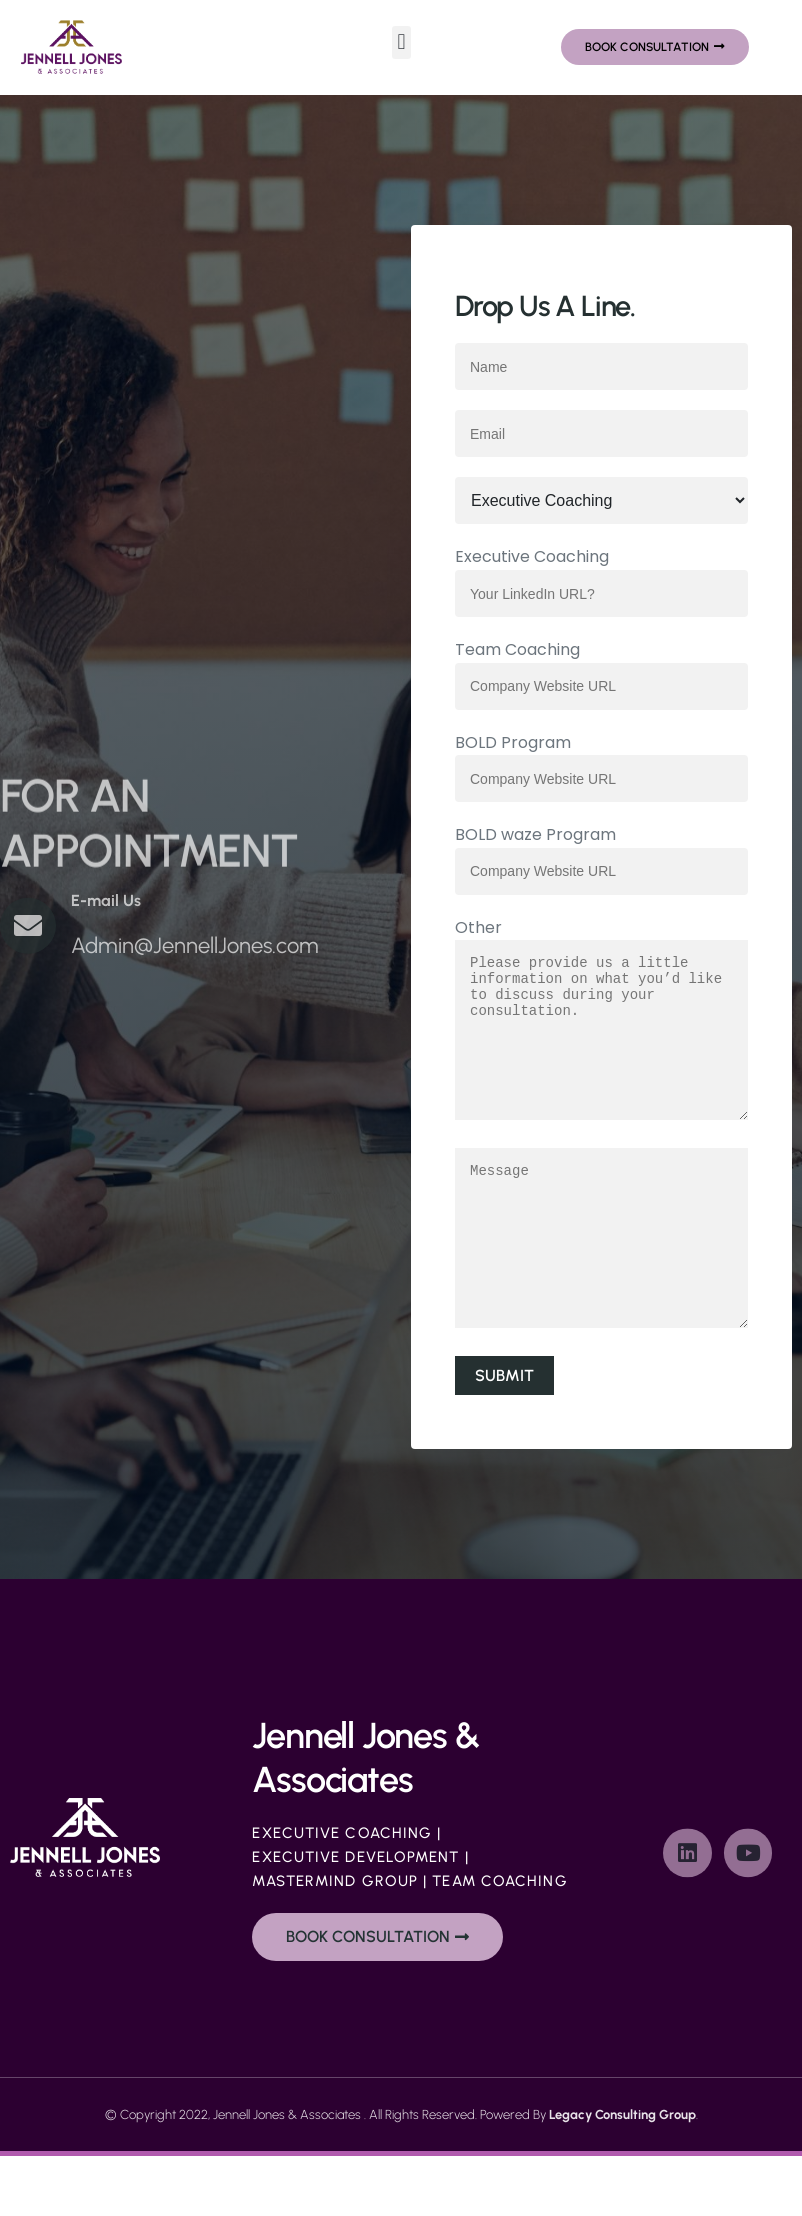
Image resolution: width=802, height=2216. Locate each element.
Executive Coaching (342, 1893)
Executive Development (355, 1917)
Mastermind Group (335, 1941)
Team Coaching (499, 1941)
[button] (401, 42)
